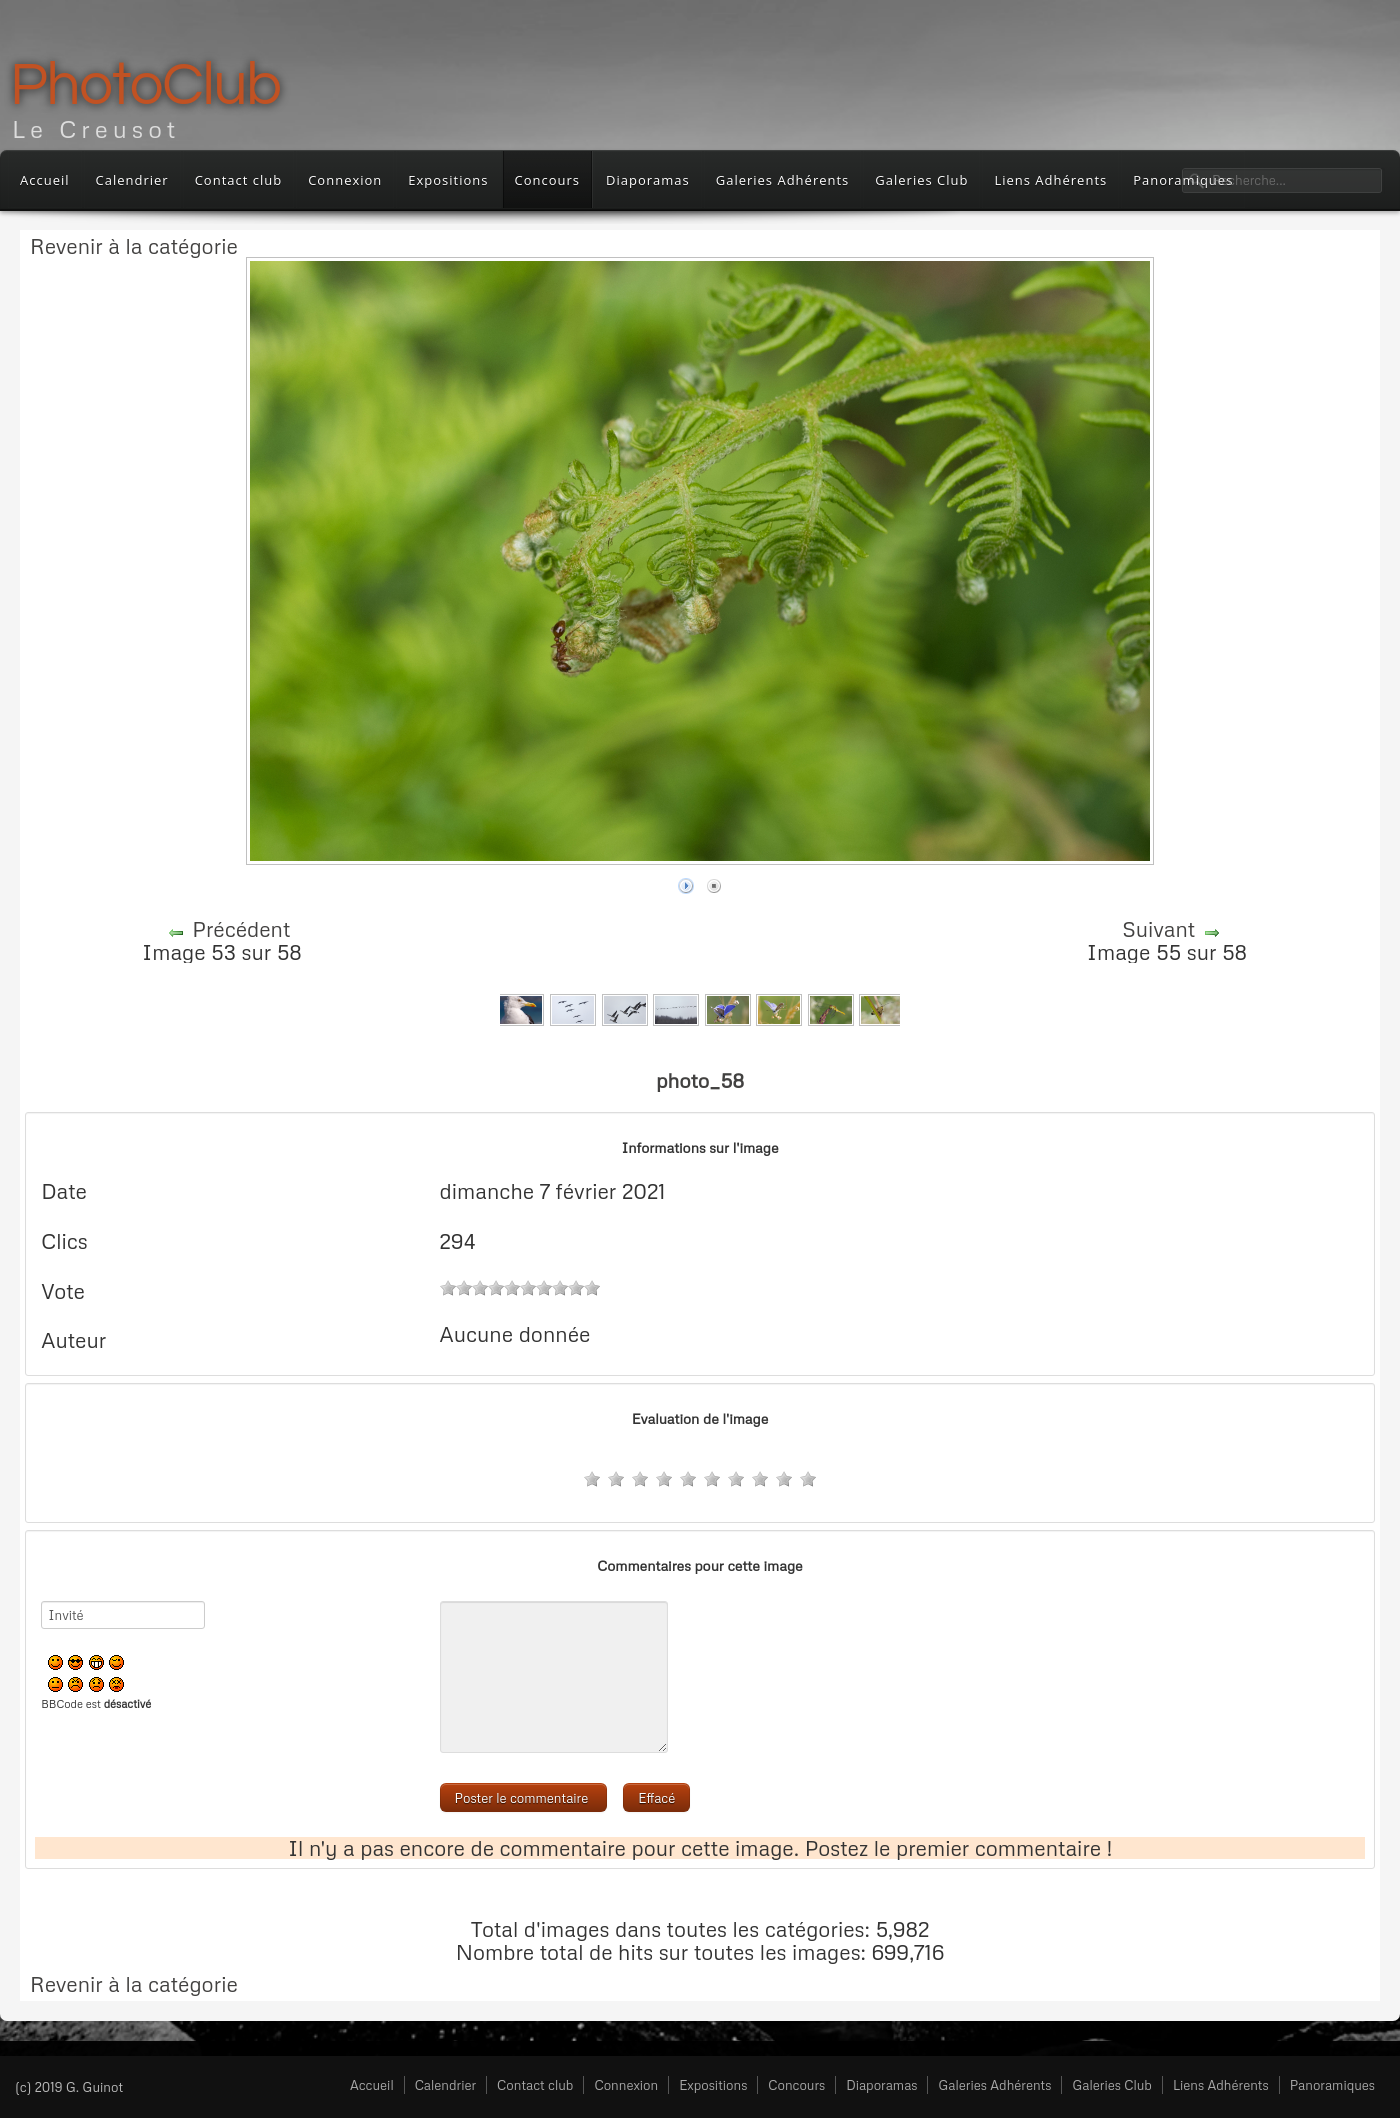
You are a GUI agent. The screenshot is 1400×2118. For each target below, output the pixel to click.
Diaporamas (648, 180)
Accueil (45, 180)
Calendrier (132, 180)
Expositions (448, 180)
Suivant (1158, 929)
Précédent (241, 929)
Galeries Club (921, 180)
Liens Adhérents (1050, 180)
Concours (548, 180)
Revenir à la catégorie (134, 246)
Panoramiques (1332, 2085)
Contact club (239, 180)
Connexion (345, 180)
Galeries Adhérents (783, 180)
